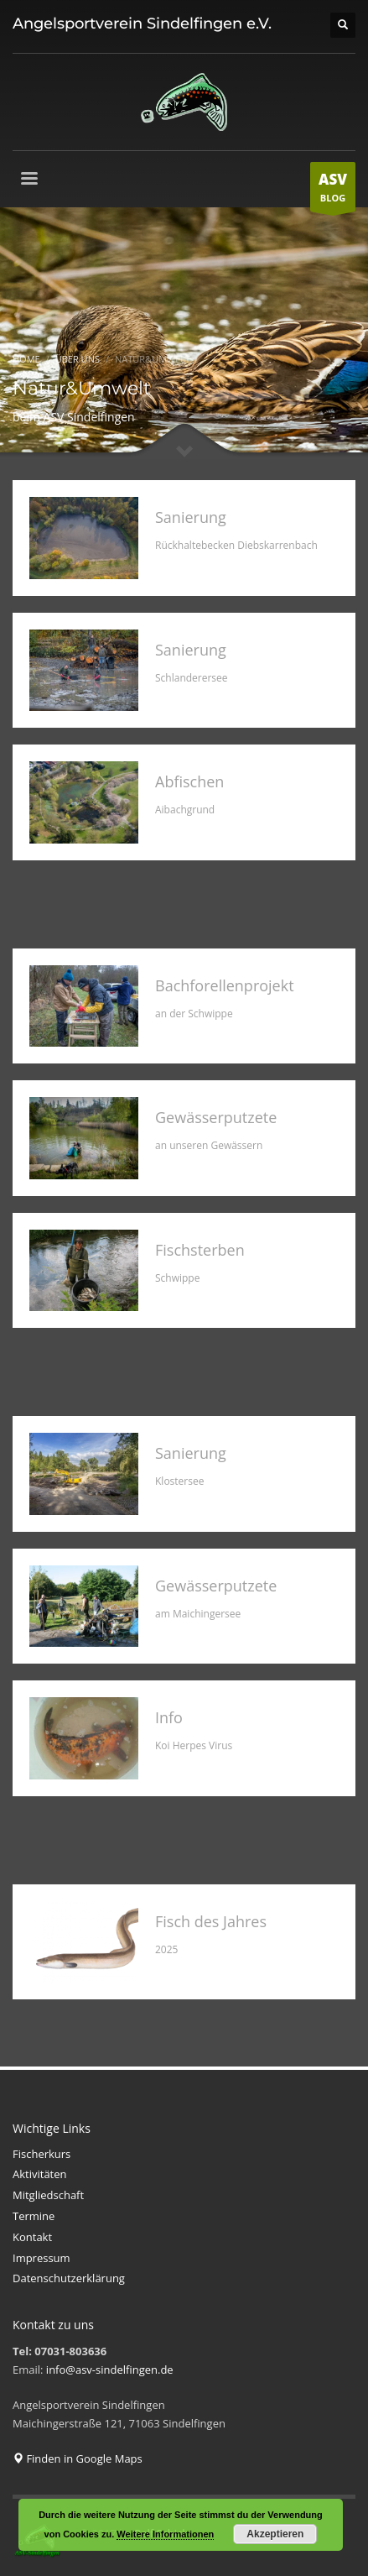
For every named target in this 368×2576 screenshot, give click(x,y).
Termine (33, 2215)
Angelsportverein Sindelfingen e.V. (142, 23)
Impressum (41, 2257)
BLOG (332, 191)
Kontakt (32, 2236)
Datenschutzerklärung (69, 2278)
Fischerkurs (41, 2153)
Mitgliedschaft (48, 2194)
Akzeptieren (274, 2534)
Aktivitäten (40, 2174)
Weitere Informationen (165, 2534)
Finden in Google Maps (78, 2458)
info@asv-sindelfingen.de (110, 2369)
